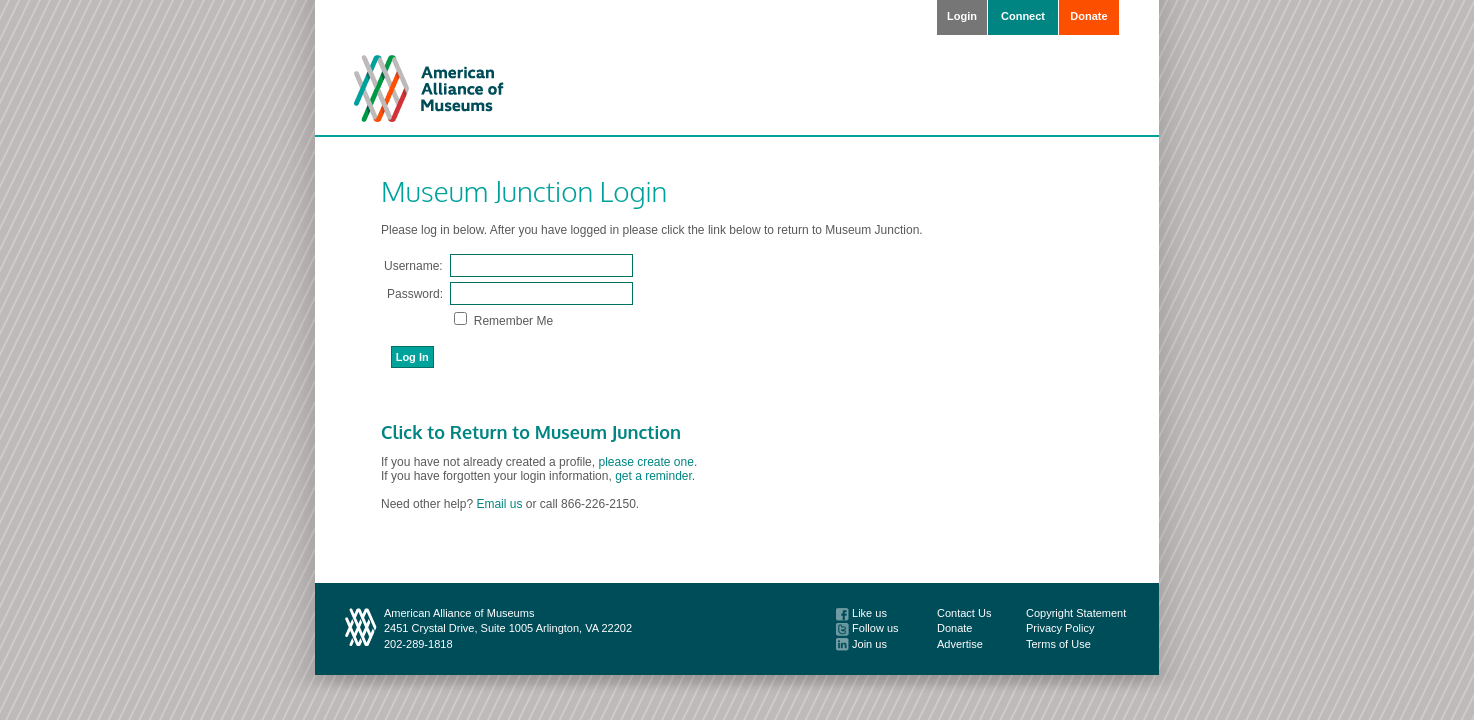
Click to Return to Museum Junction (531, 432)
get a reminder (653, 476)
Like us (861, 613)
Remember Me (511, 321)
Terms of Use (1058, 644)
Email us (499, 504)
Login (962, 16)
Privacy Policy (1060, 628)
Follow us (867, 628)
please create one (645, 462)
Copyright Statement (1076, 613)
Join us (861, 644)
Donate (1088, 16)
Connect (1023, 16)
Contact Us (964, 613)
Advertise (960, 644)
